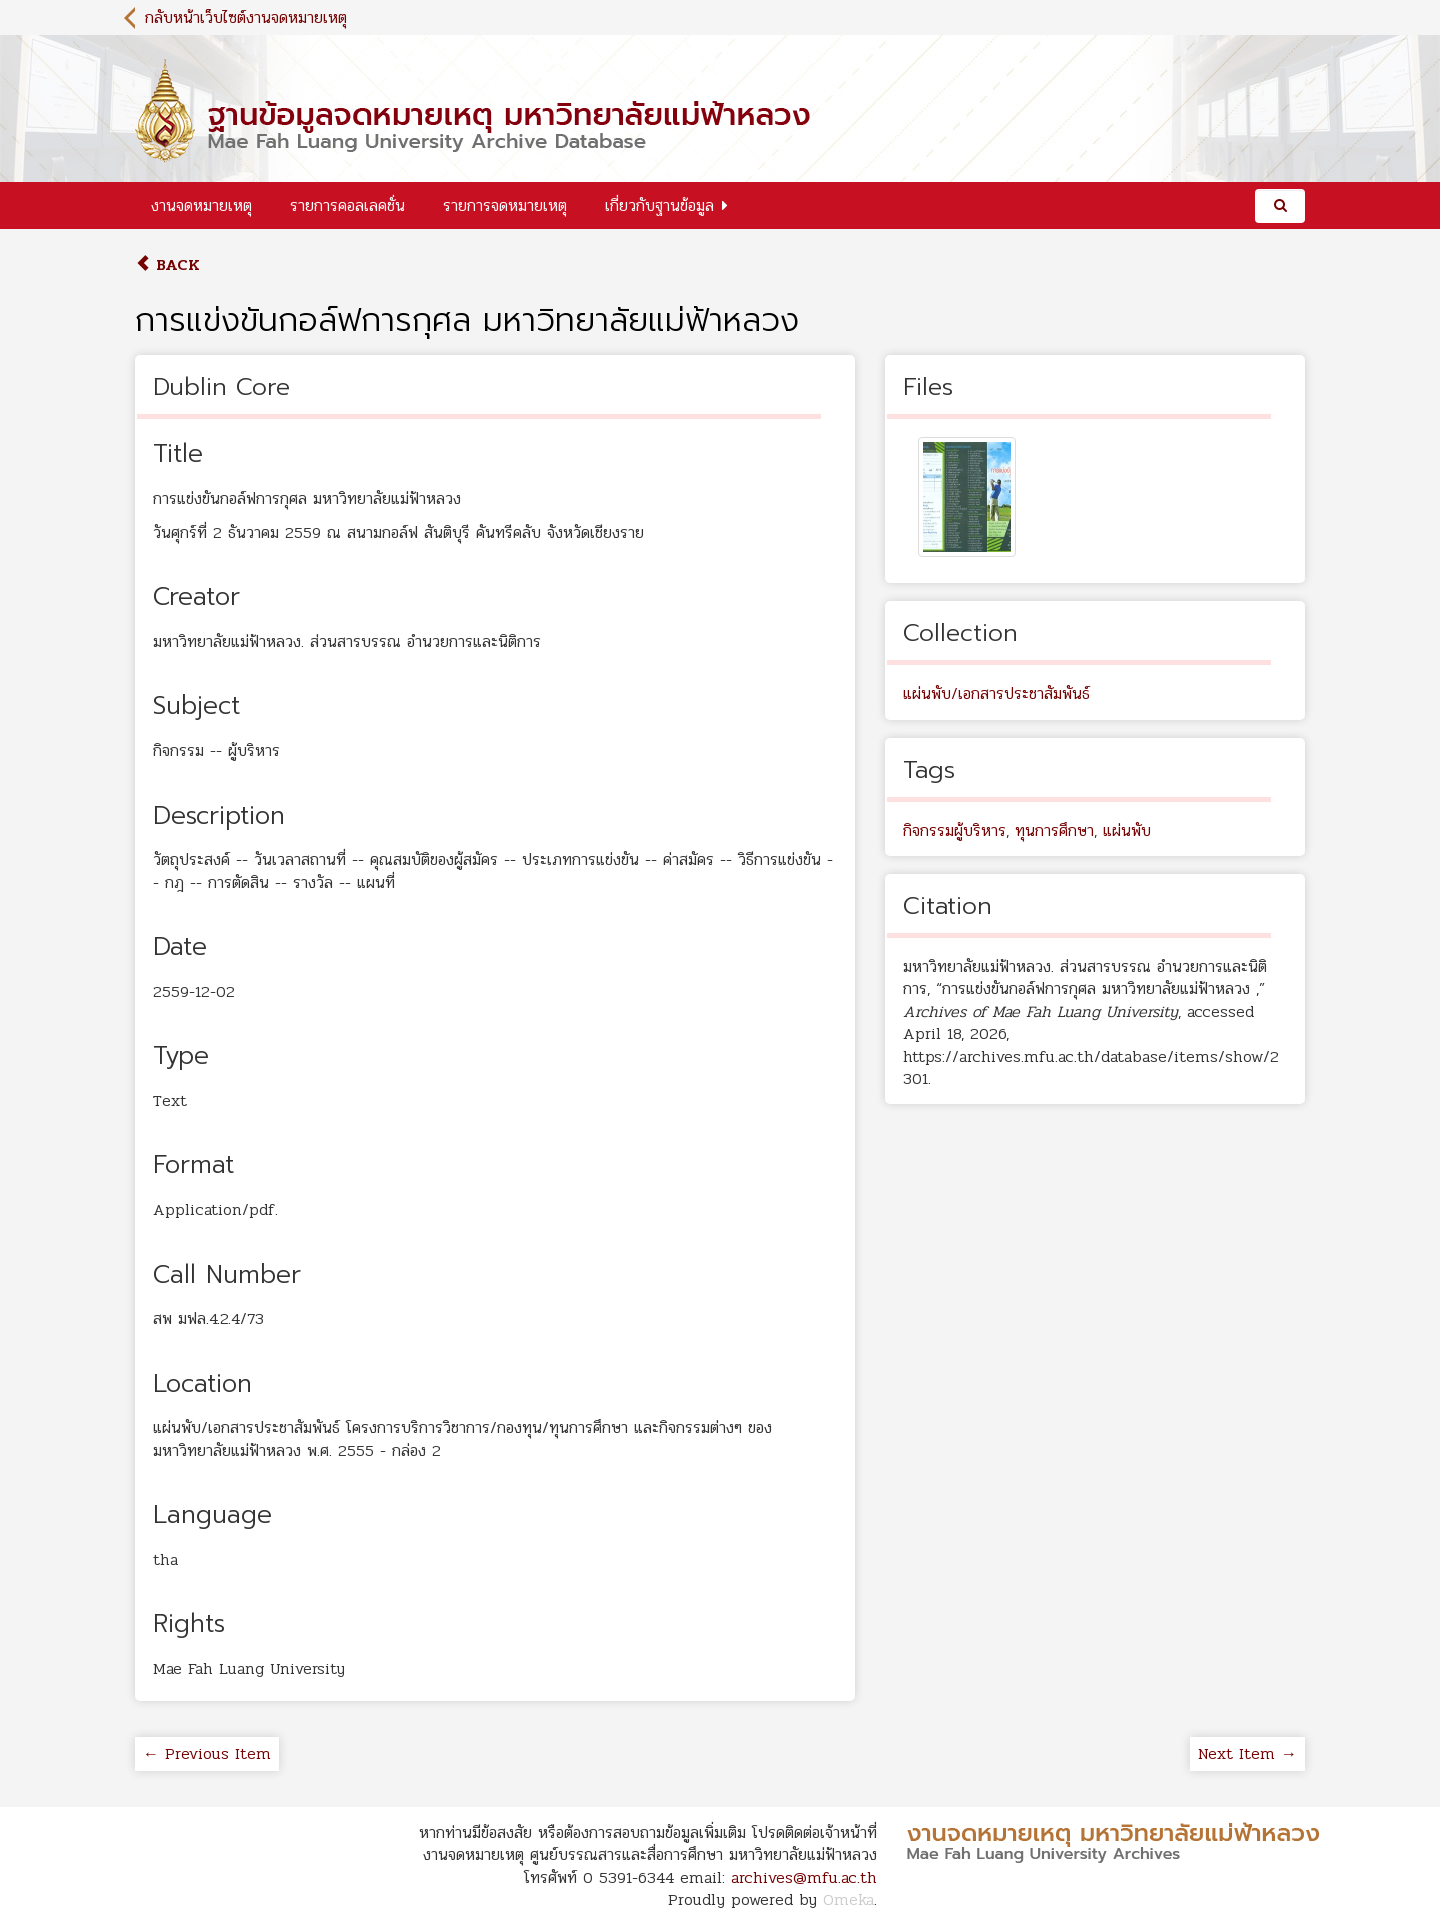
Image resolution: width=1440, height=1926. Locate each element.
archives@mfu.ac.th (804, 1877)
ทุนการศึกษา (1054, 830)
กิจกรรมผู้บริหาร (954, 830)
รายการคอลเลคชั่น (347, 205)
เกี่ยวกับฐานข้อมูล (659, 205)
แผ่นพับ (1127, 830)
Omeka (848, 1899)
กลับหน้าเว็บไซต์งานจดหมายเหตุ (246, 17)
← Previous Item (207, 1753)
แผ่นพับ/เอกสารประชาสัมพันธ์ (996, 693)
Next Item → (1247, 1753)
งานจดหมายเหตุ (201, 205)
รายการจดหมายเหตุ (505, 205)
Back (167, 264)
